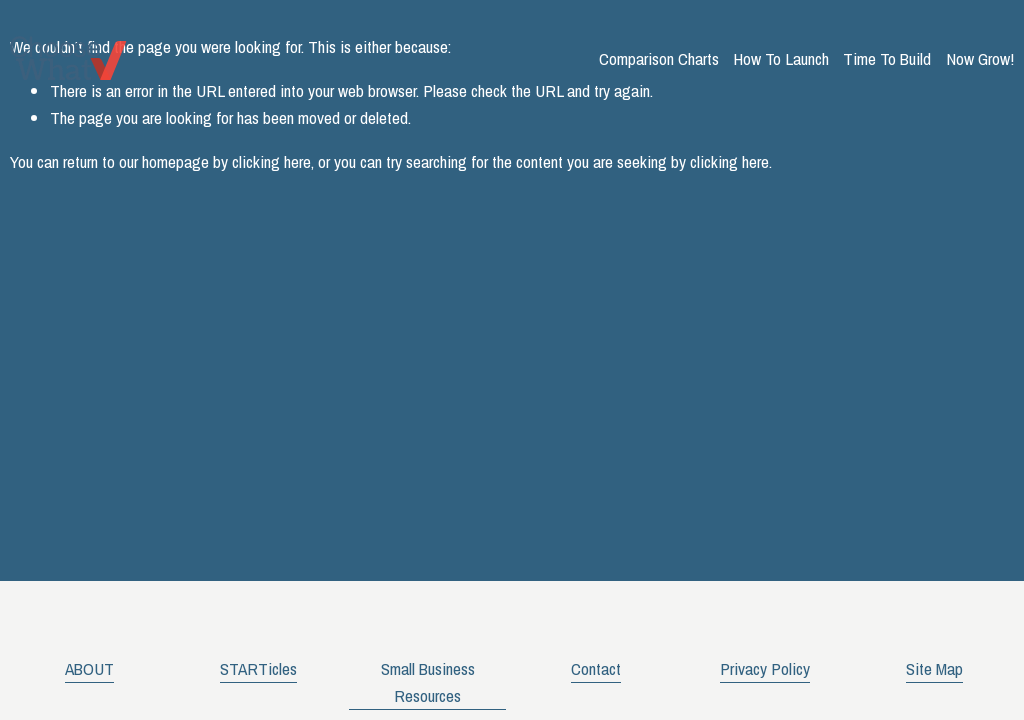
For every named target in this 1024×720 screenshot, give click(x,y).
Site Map (934, 668)
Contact (596, 668)
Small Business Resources (428, 682)
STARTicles (258, 668)
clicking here (271, 161)
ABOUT (89, 668)
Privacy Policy (765, 668)
